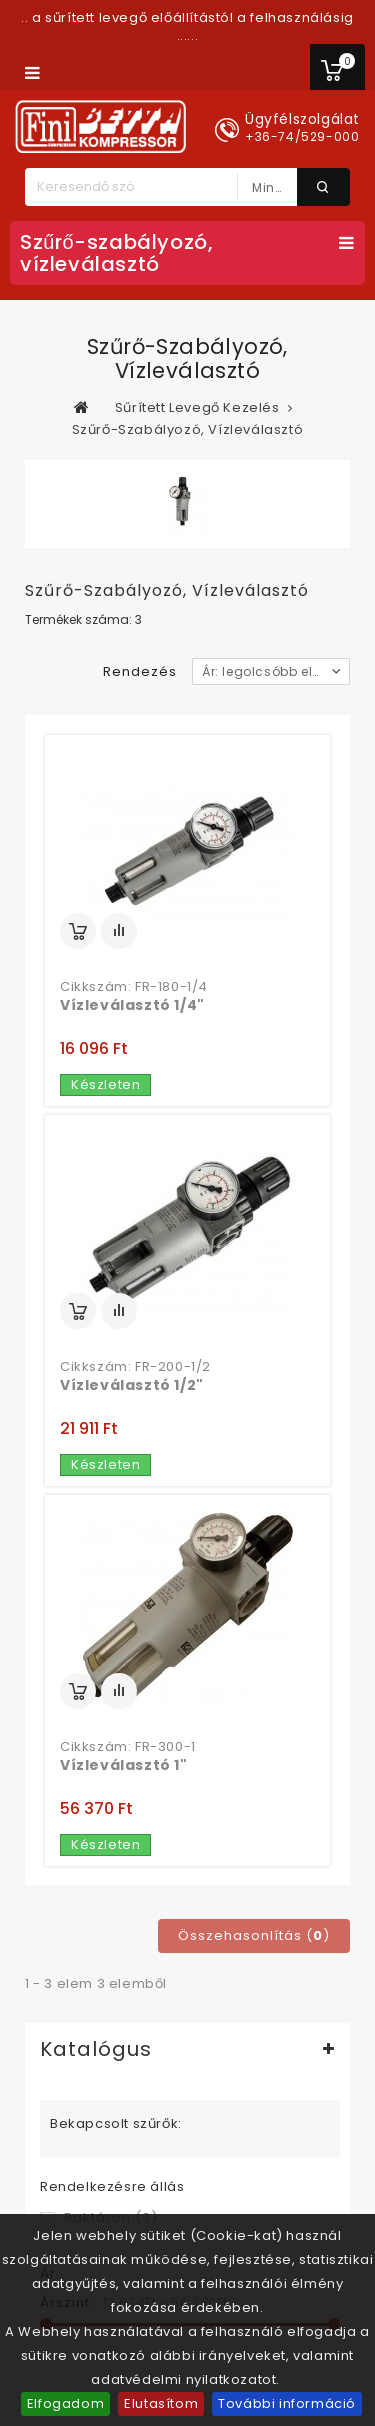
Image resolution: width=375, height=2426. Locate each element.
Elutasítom (161, 2403)
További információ (287, 2403)
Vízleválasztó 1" (124, 1765)
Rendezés (140, 671)
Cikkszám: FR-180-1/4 (134, 987)
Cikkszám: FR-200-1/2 (135, 1367)
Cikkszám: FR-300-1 (128, 1747)
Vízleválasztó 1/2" (132, 1385)
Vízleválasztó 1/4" (132, 1005)
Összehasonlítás (119, 931)
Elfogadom (65, 2403)
